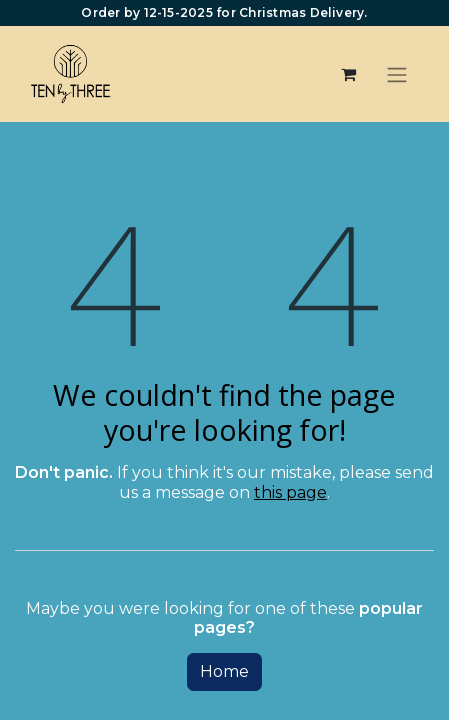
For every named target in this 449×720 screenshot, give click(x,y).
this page (290, 492)
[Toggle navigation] (397, 74)
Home (224, 671)
